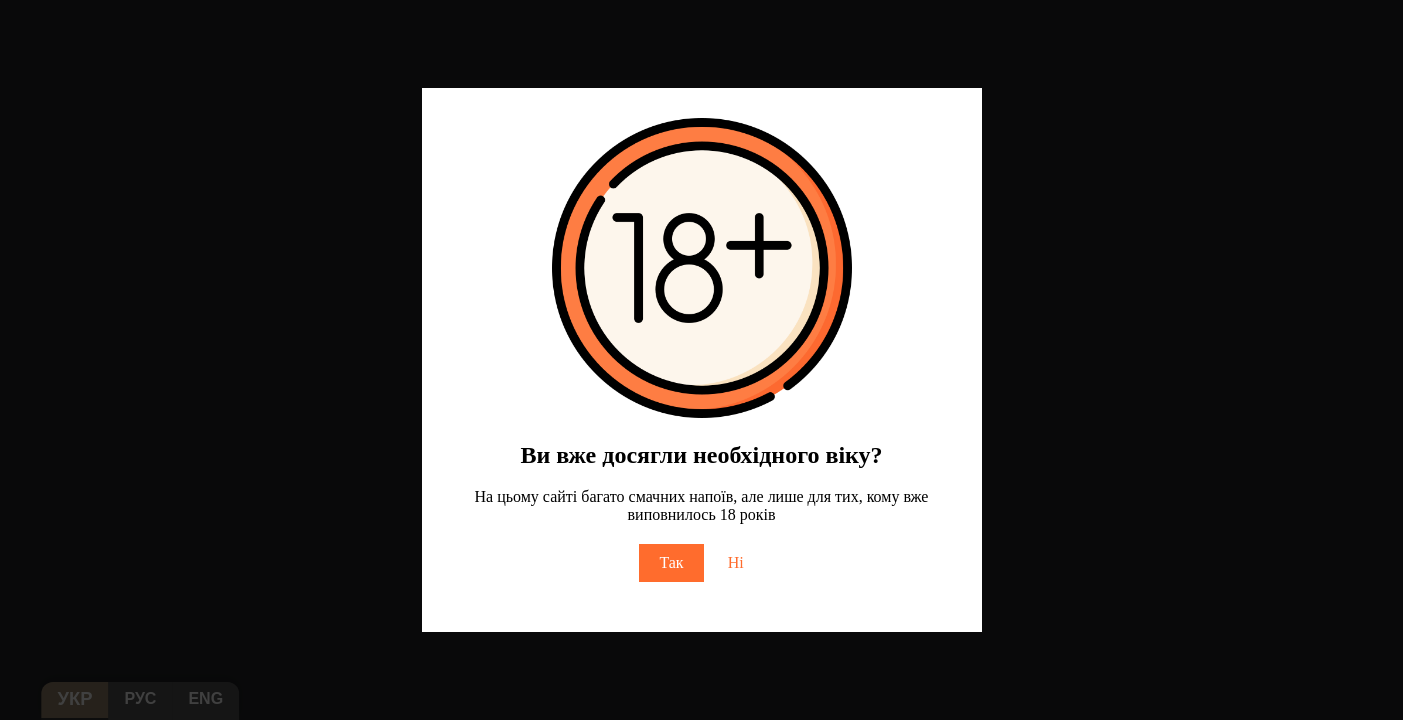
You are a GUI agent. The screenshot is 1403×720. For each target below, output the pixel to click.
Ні (736, 562)
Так (671, 562)
